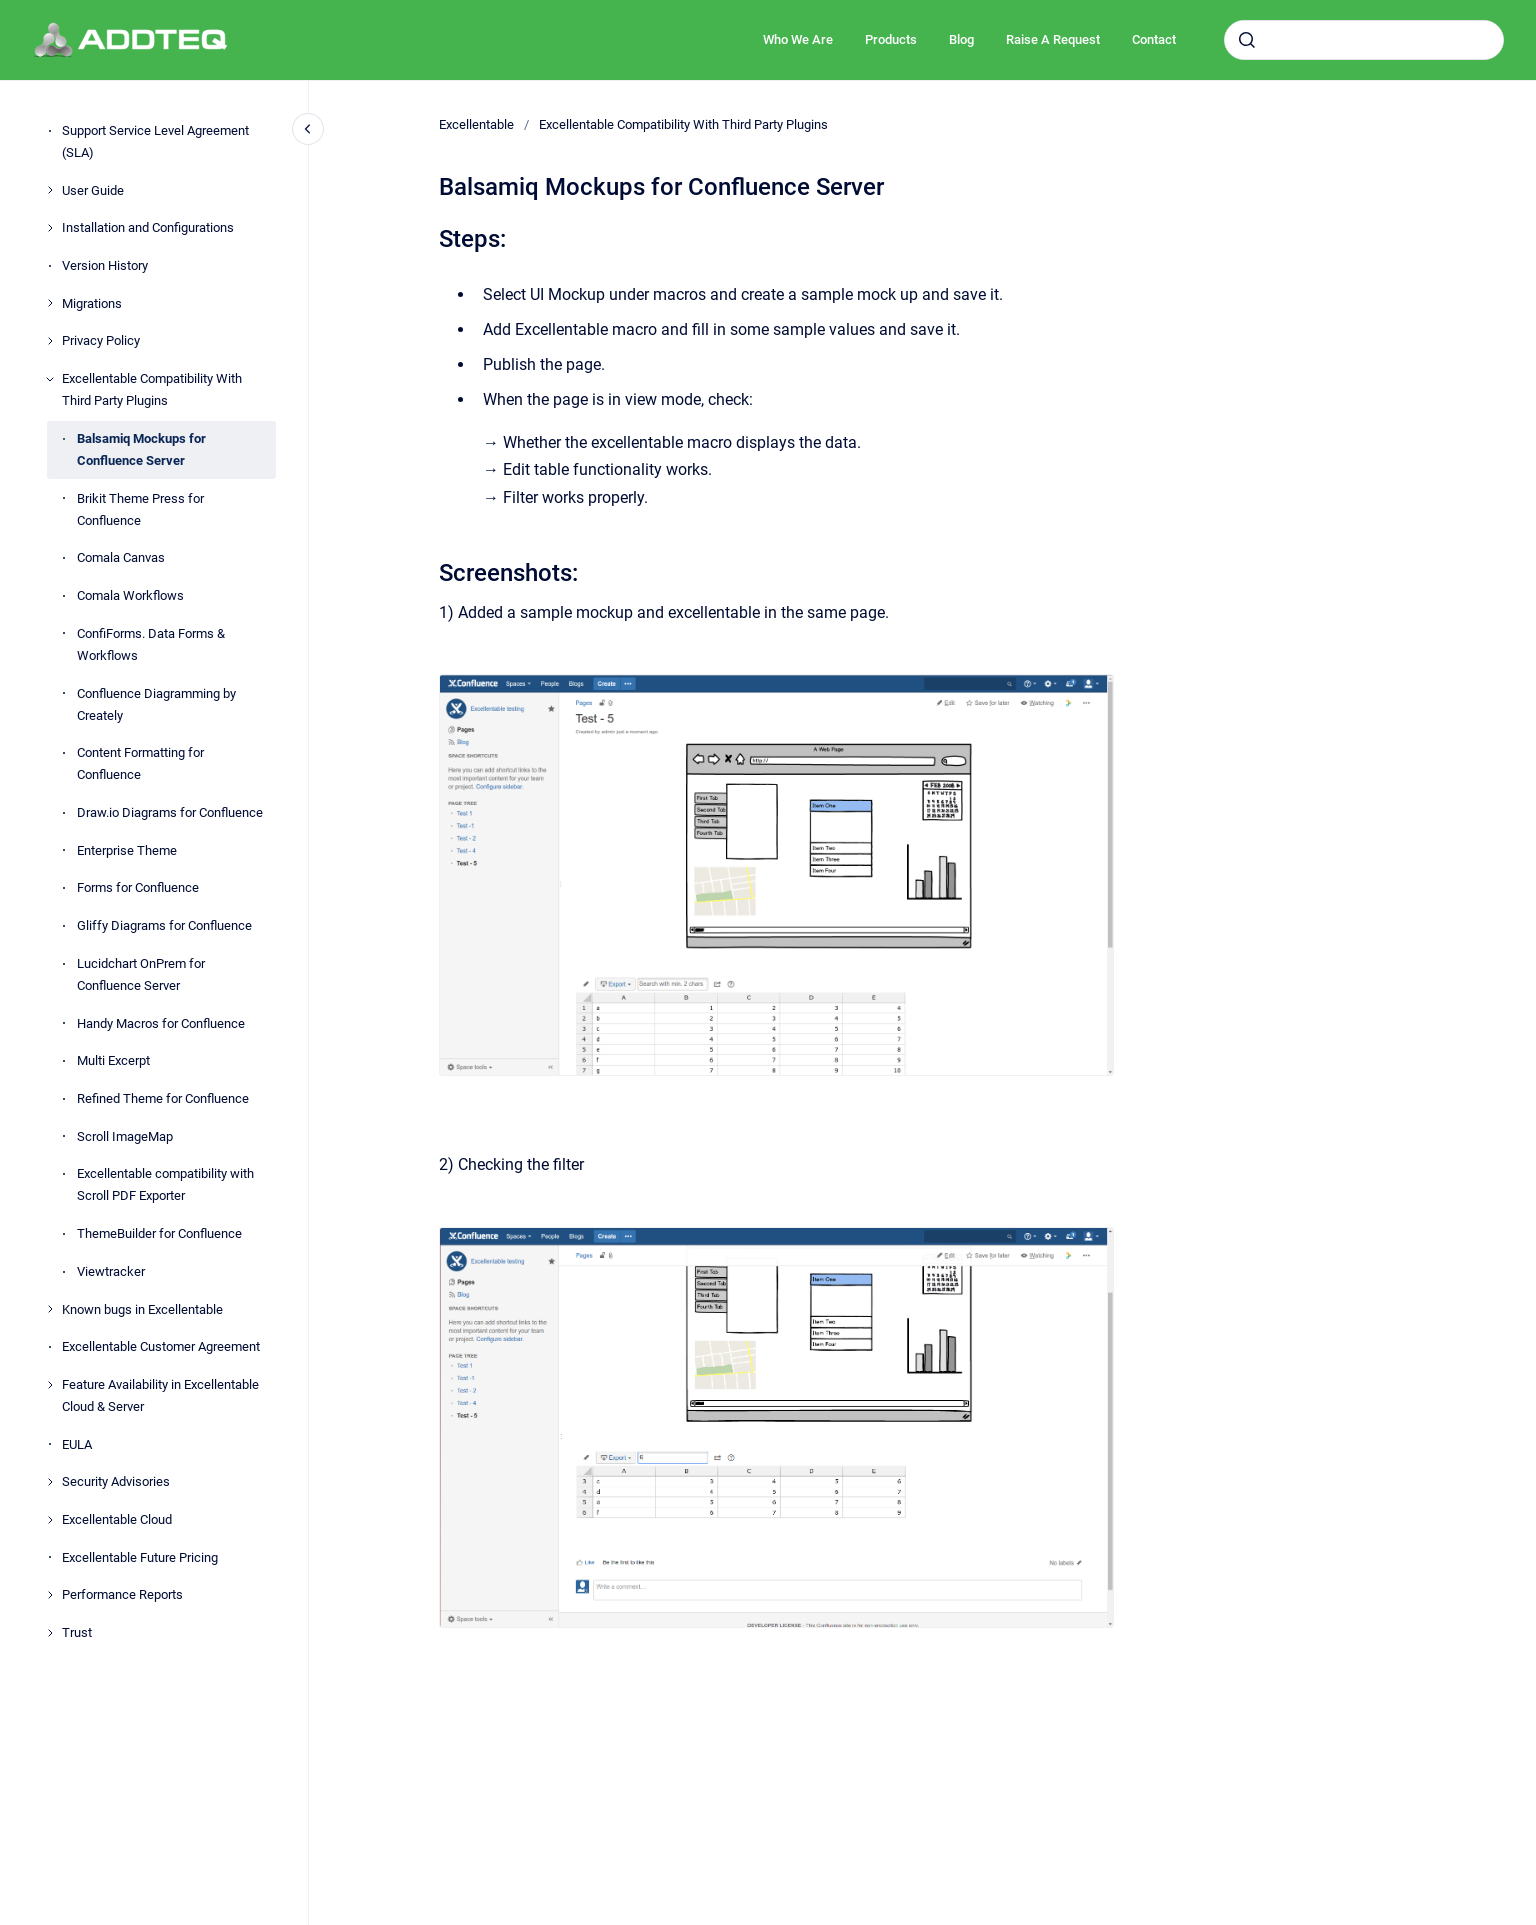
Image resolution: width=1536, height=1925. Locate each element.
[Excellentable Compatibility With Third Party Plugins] (50, 379)
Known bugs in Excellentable (142, 1309)
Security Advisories (116, 1481)
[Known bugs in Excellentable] (50, 1309)
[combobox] (1364, 40)
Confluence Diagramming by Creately (156, 704)
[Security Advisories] (50, 1482)
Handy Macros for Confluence (161, 1023)
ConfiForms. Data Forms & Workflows (151, 644)
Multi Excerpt (113, 1060)
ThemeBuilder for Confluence (159, 1233)
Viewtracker (111, 1271)
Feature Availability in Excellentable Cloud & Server (160, 1395)
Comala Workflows (130, 595)
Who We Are (798, 39)
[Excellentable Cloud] (50, 1520)
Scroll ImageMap (125, 1136)
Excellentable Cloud (117, 1519)
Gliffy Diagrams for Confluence (164, 925)
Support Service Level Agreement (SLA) (155, 141)
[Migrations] (50, 303)
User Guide (93, 190)
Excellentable (476, 124)
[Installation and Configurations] (50, 228)
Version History (105, 265)
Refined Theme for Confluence (163, 1098)
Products (891, 39)
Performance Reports (122, 1594)
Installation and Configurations (148, 227)
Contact (1154, 39)
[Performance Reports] (50, 1595)
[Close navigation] (308, 129)
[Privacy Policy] (50, 341)
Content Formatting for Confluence (140, 763)
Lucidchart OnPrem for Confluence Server (141, 974)
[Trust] (50, 1633)
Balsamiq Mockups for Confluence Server (141, 449)
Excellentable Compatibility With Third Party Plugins (152, 389)
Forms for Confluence (138, 887)
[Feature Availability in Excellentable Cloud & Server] (50, 1385)
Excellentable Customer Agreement (161, 1346)
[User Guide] (50, 190)
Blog (961, 39)
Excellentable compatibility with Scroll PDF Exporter (165, 1184)
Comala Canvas (121, 557)
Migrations (92, 303)
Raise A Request (1053, 39)
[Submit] (1247, 40)
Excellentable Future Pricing (140, 1557)
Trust (77, 1632)
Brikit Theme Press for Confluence (140, 509)
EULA (77, 1444)
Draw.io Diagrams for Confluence (170, 812)
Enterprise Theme (127, 850)
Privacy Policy (101, 340)
